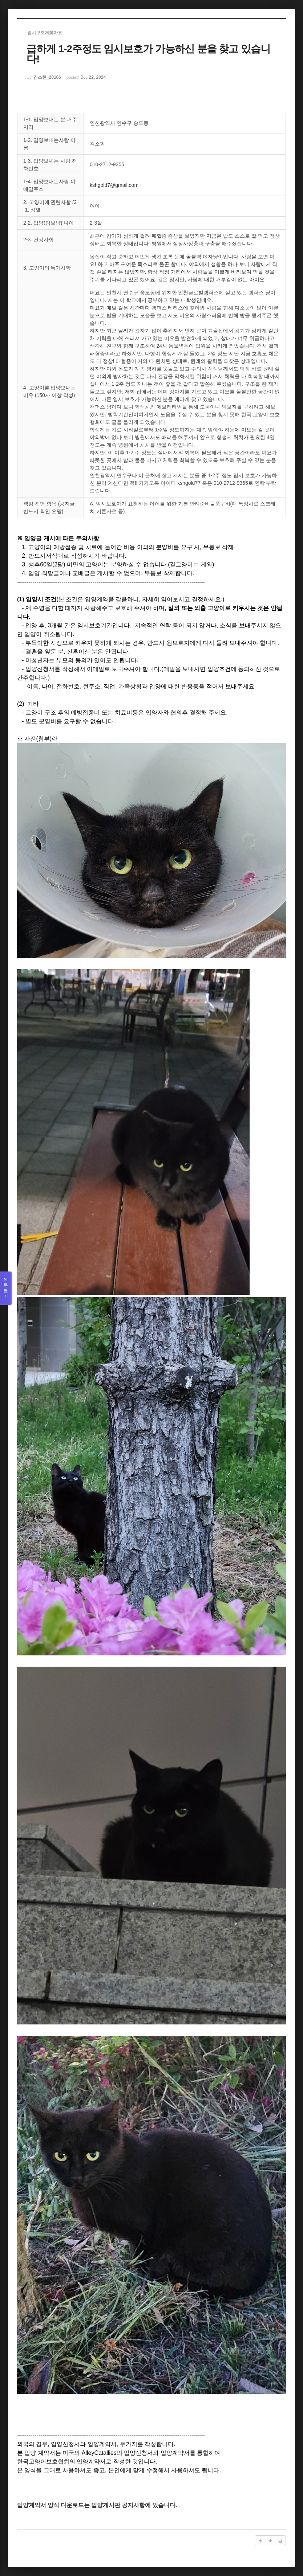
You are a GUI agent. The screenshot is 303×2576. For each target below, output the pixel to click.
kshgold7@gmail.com (114, 185)
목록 (6, 1288)
